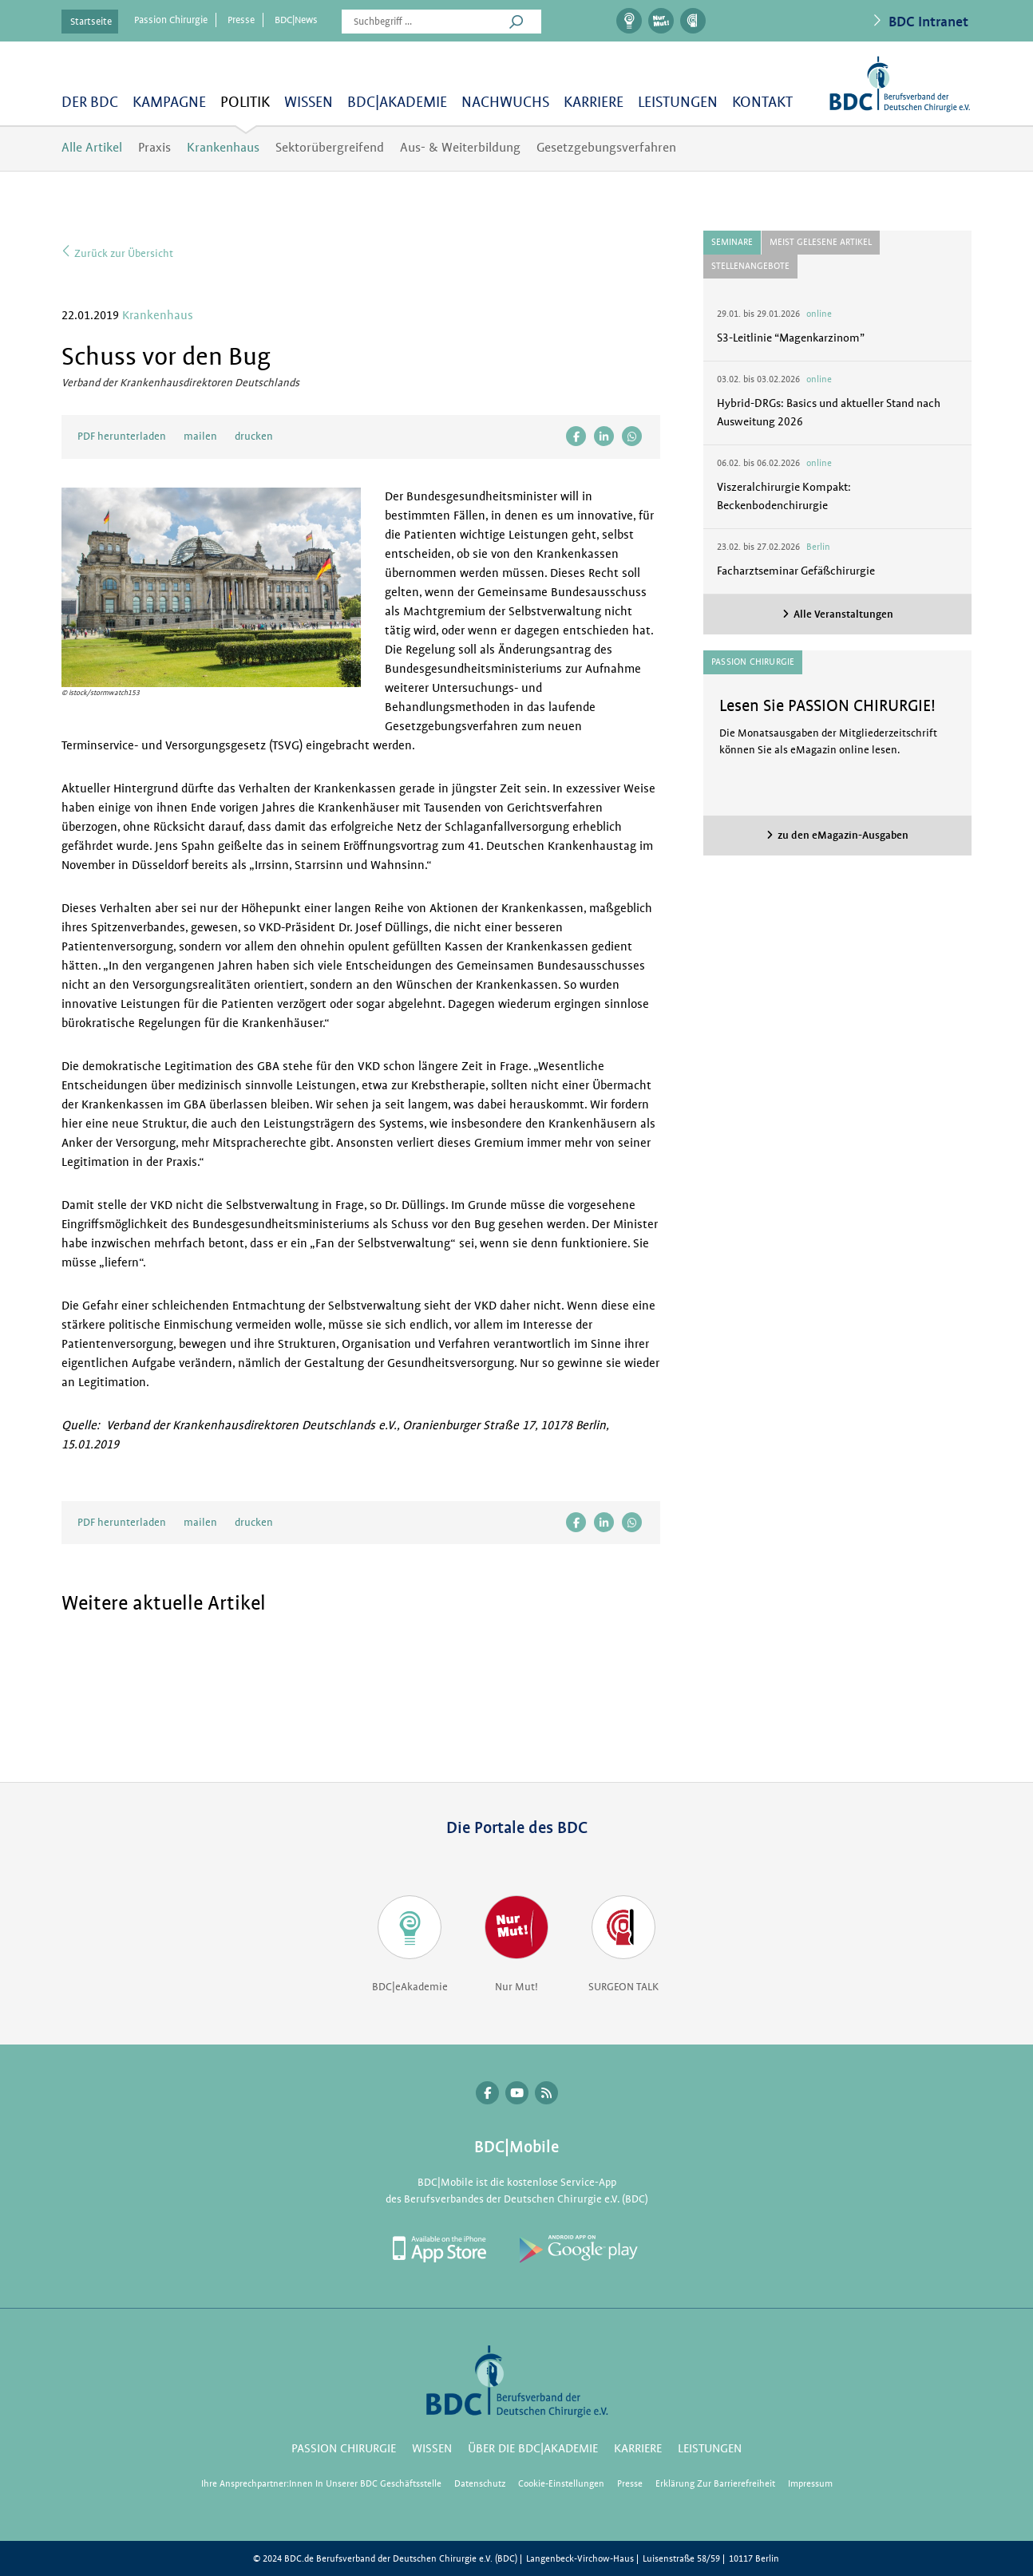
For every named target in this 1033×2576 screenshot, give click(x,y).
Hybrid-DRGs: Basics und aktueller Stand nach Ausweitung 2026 (828, 412)
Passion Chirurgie (171, 20)
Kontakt (762, 102)
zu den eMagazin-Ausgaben (843, 835)
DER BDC (89, 102)
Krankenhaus (223, 147)
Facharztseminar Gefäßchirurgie (796, 570)
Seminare (732, 242)
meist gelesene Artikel (821, 242)
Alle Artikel (91, 147)
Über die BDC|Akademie (533, 2448)
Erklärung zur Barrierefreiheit (715, 2484)
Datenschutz (479, 2484)
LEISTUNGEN (678, 102)
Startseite (91, 21)
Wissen (308, 102)
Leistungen (710, 2448)
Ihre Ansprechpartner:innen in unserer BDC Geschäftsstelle (321, 2484)
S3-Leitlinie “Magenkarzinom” (791, 337)
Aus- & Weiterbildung (460, 147)
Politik (245, 102)
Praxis (154, 147)
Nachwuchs (505, 102)
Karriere (593, 102)
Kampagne (169, 102)
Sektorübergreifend (329, 147)
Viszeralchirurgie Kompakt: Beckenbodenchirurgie (784, 496)
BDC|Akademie (397, 102)
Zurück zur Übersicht (117, 251)
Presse (241, 20)
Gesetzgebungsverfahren (606, 147)
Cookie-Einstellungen (561, 2484)
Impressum (810, 2484)
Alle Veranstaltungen (843, 614)
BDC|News (296, 20)
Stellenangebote (750, 266)
